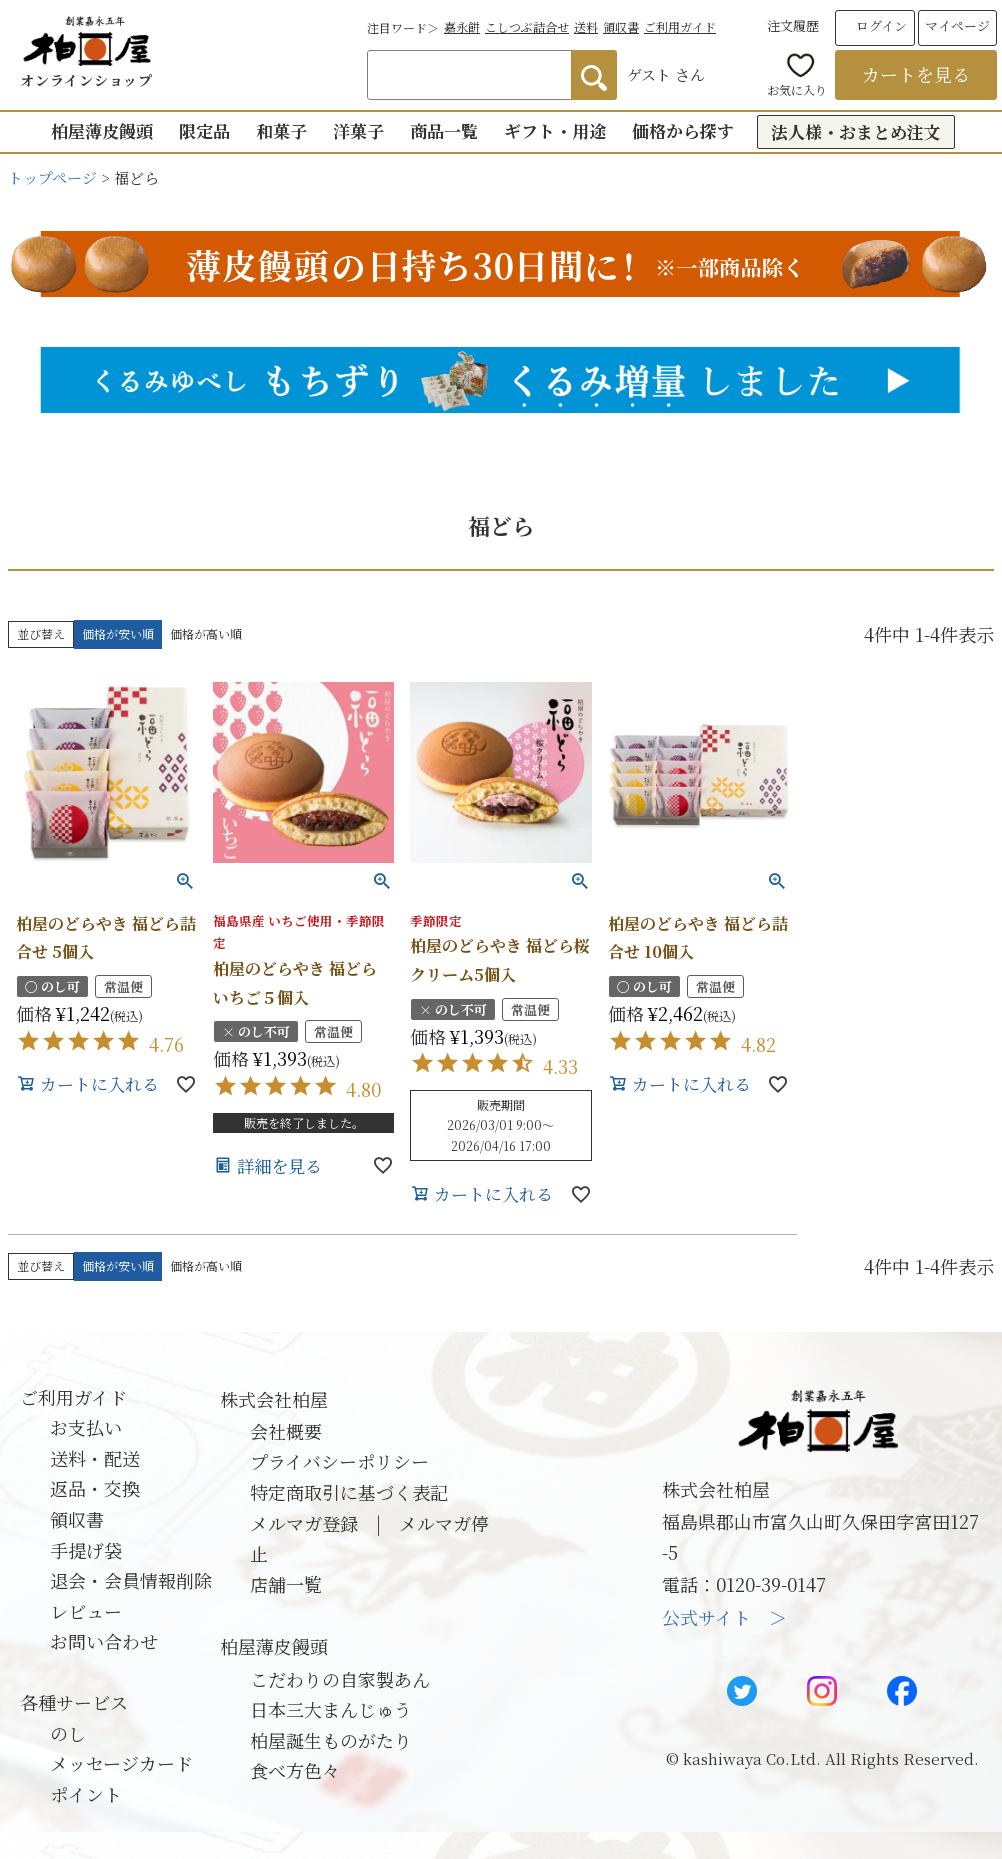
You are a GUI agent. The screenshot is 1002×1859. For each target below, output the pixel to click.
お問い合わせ (104, 1641)
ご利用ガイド (680, 26)
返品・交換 (95, 1488)
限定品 (204, 130)
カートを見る (916, 74)
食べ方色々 (295, 1770)
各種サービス (74, 1702)
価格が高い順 (206, 633)
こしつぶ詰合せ (527, 26)
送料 (586, 26)
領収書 (621, 26)
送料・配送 (95, 1458)
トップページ (52, 177)
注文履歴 (793, 25)
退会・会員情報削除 (131, 1580)
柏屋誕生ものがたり (331, 1740)
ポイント (86, 1794)
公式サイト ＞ (724, 1617)
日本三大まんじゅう (331, 1709)
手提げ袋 (86, 1550)
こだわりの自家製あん (340, 1679)
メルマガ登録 (304, 1523)
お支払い (86, 1427)
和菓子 (281, 130)
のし (68, 1733)
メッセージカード (121, 1763)
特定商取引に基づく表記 (349, 1492)
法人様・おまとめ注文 (856, 131)
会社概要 (286, 1431)
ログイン (881, 25)
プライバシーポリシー (339, 1461)
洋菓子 (358, 130)
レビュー (86, 1611)
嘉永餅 (462, 26)
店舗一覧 (286, 1584)
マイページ (957, 25)
